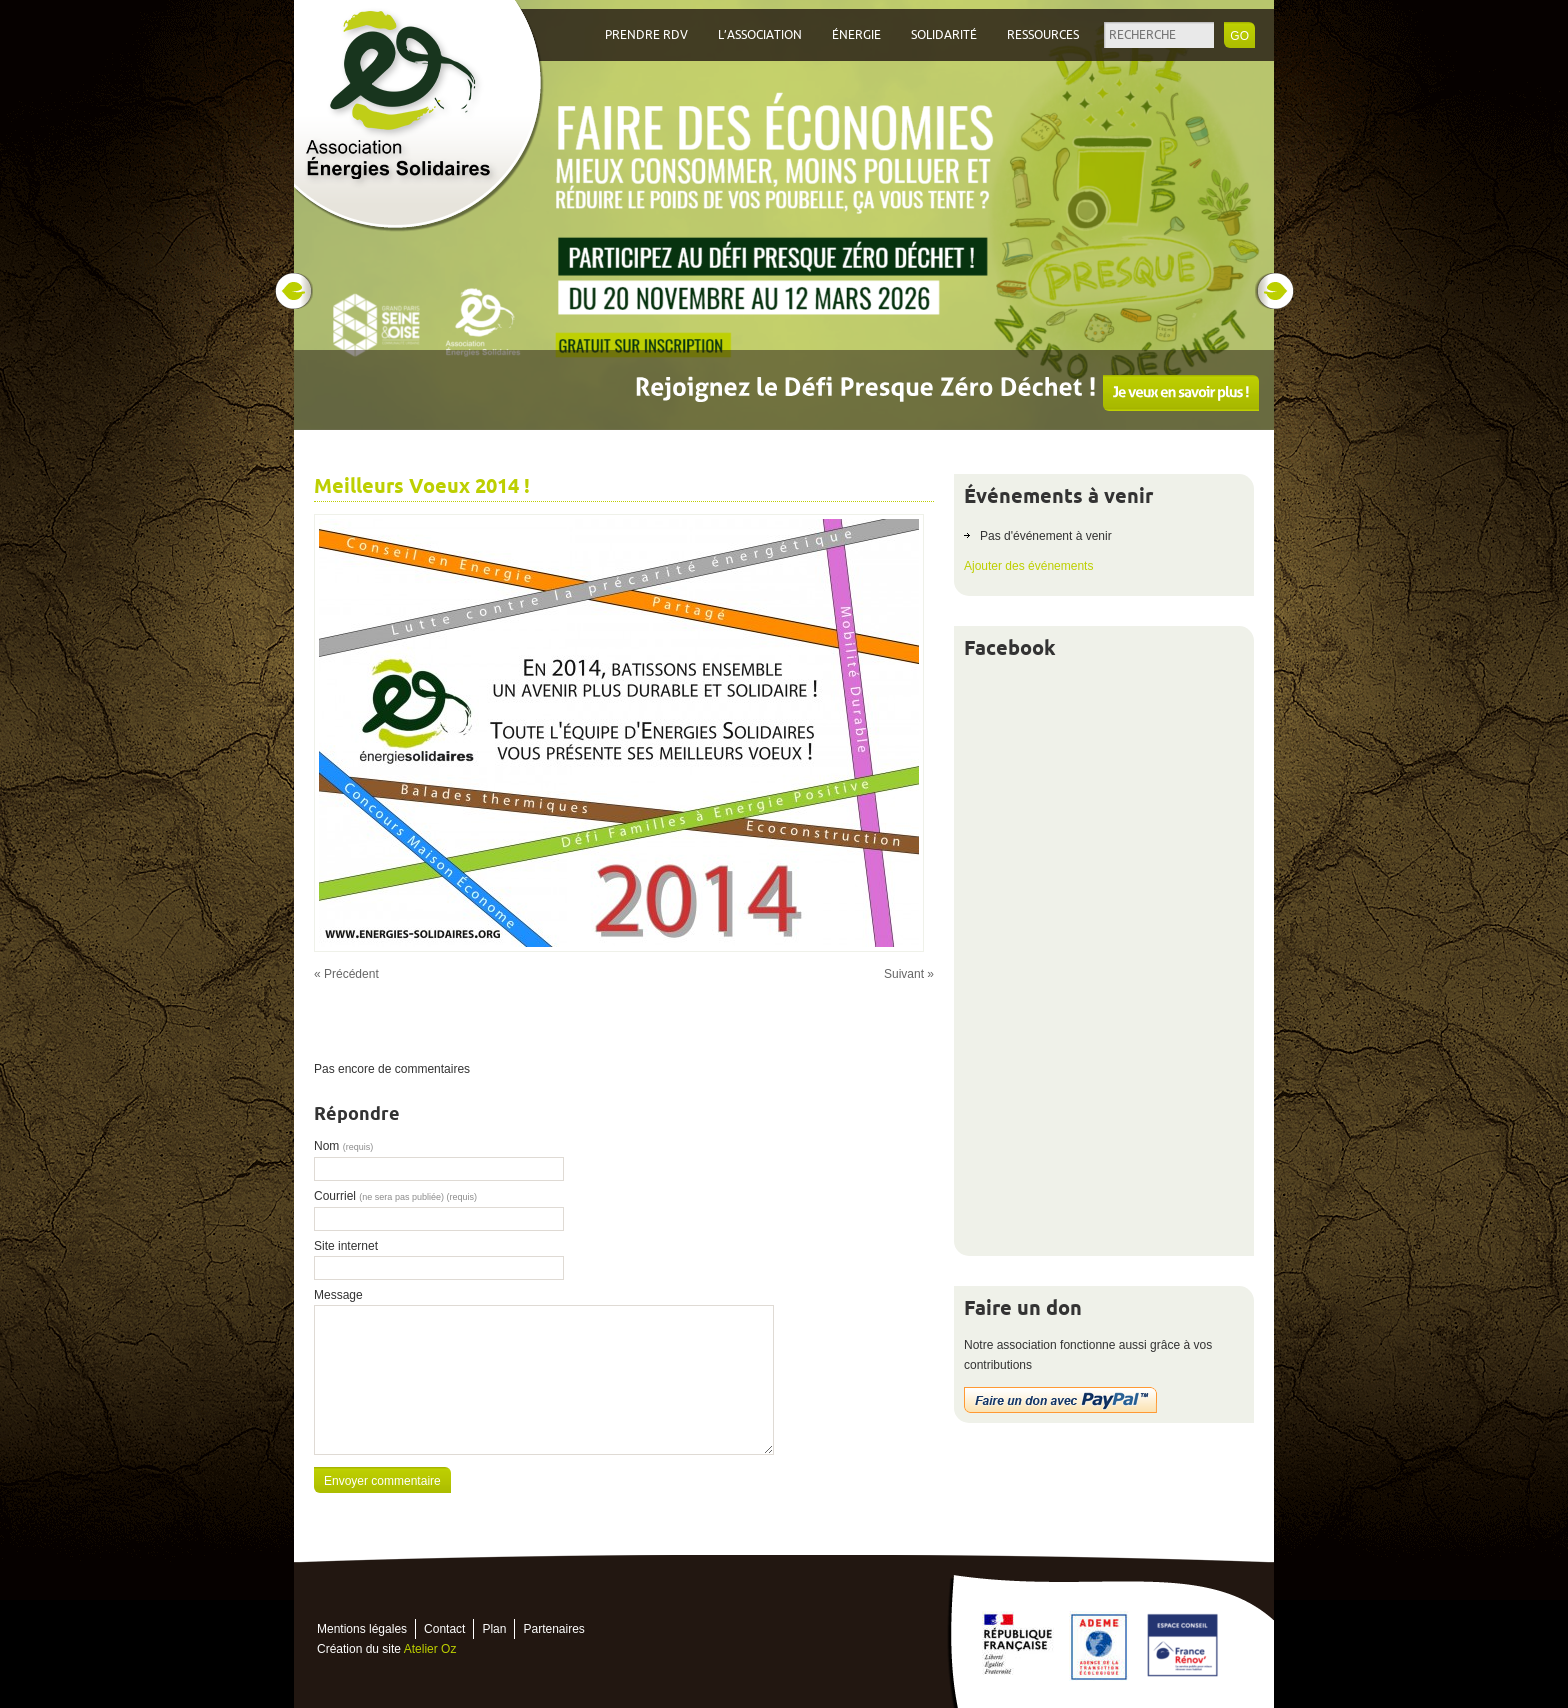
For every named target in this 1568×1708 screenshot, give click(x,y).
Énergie (856, 35)
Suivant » (909, 974)
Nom (343, 1146)
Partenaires (553, 1629)
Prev (293, 291)
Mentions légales (362, 1629)
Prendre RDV (646, 35)
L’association (760, 35)
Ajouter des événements (1028, 566)
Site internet (346, 1246)
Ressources (1043, 35)
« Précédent (346, 974)
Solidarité (944, 35)
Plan (494, 1629)
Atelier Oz (430, 1649)
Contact (444, 1629)
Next (1275, 291)
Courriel (395, 1196)
